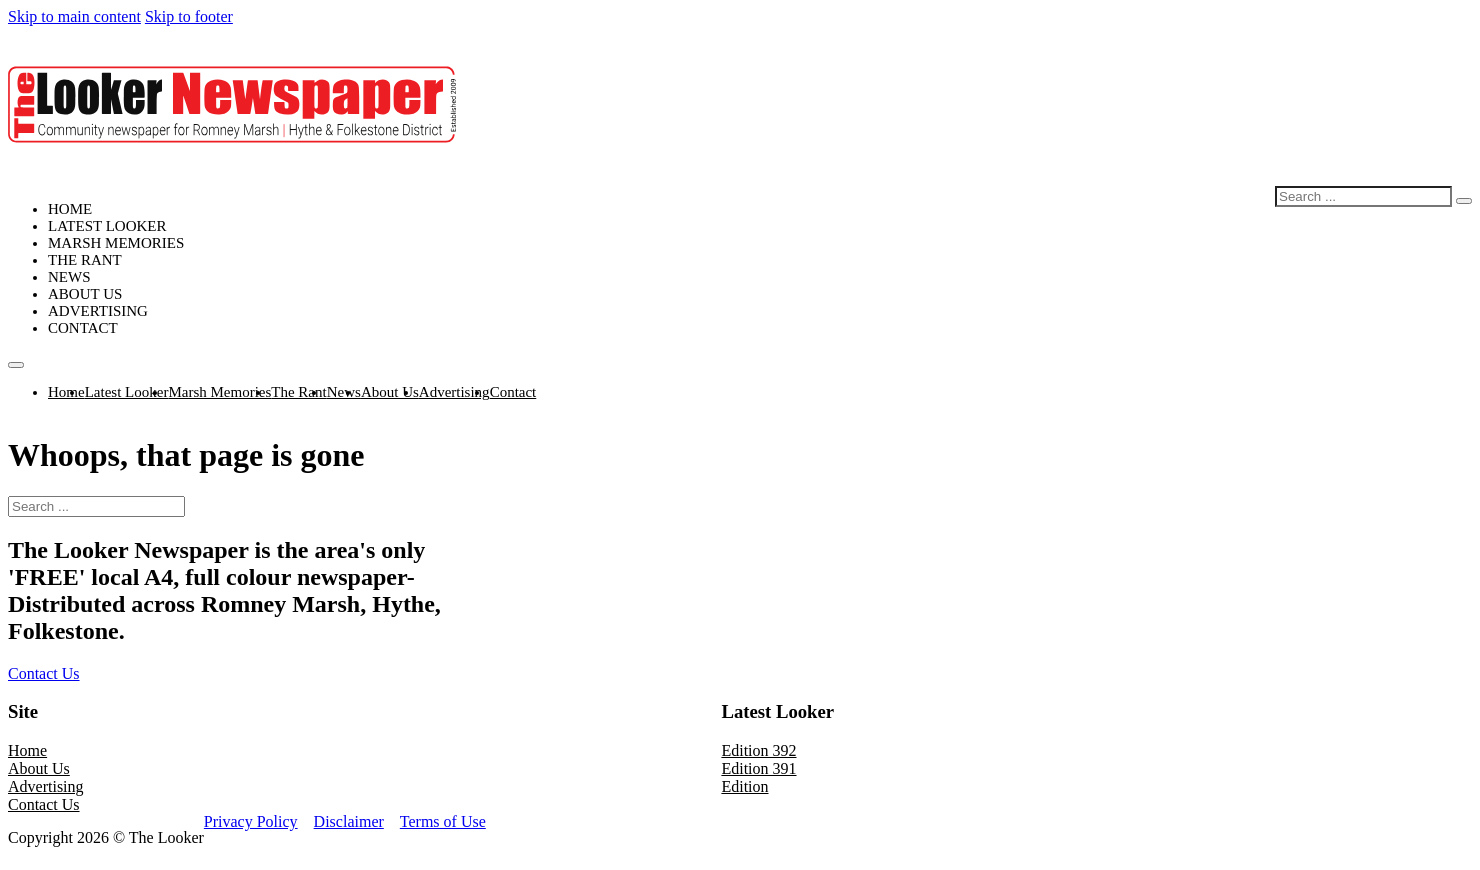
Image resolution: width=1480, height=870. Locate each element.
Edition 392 (758, 750)
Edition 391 (758, 768)
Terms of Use (443, 821)
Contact (83, 328)
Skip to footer (189, 16)
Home (70, 209)
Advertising (98, 311)
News (69, 277)
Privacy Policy (251, 821)
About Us (85, 294)
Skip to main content (74, 16)
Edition (744, 786)
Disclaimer (349, 821)
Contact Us (44, 673)
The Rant (85, 260)
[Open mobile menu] (16, 365)
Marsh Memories (116, 243)
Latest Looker (107, 226)
